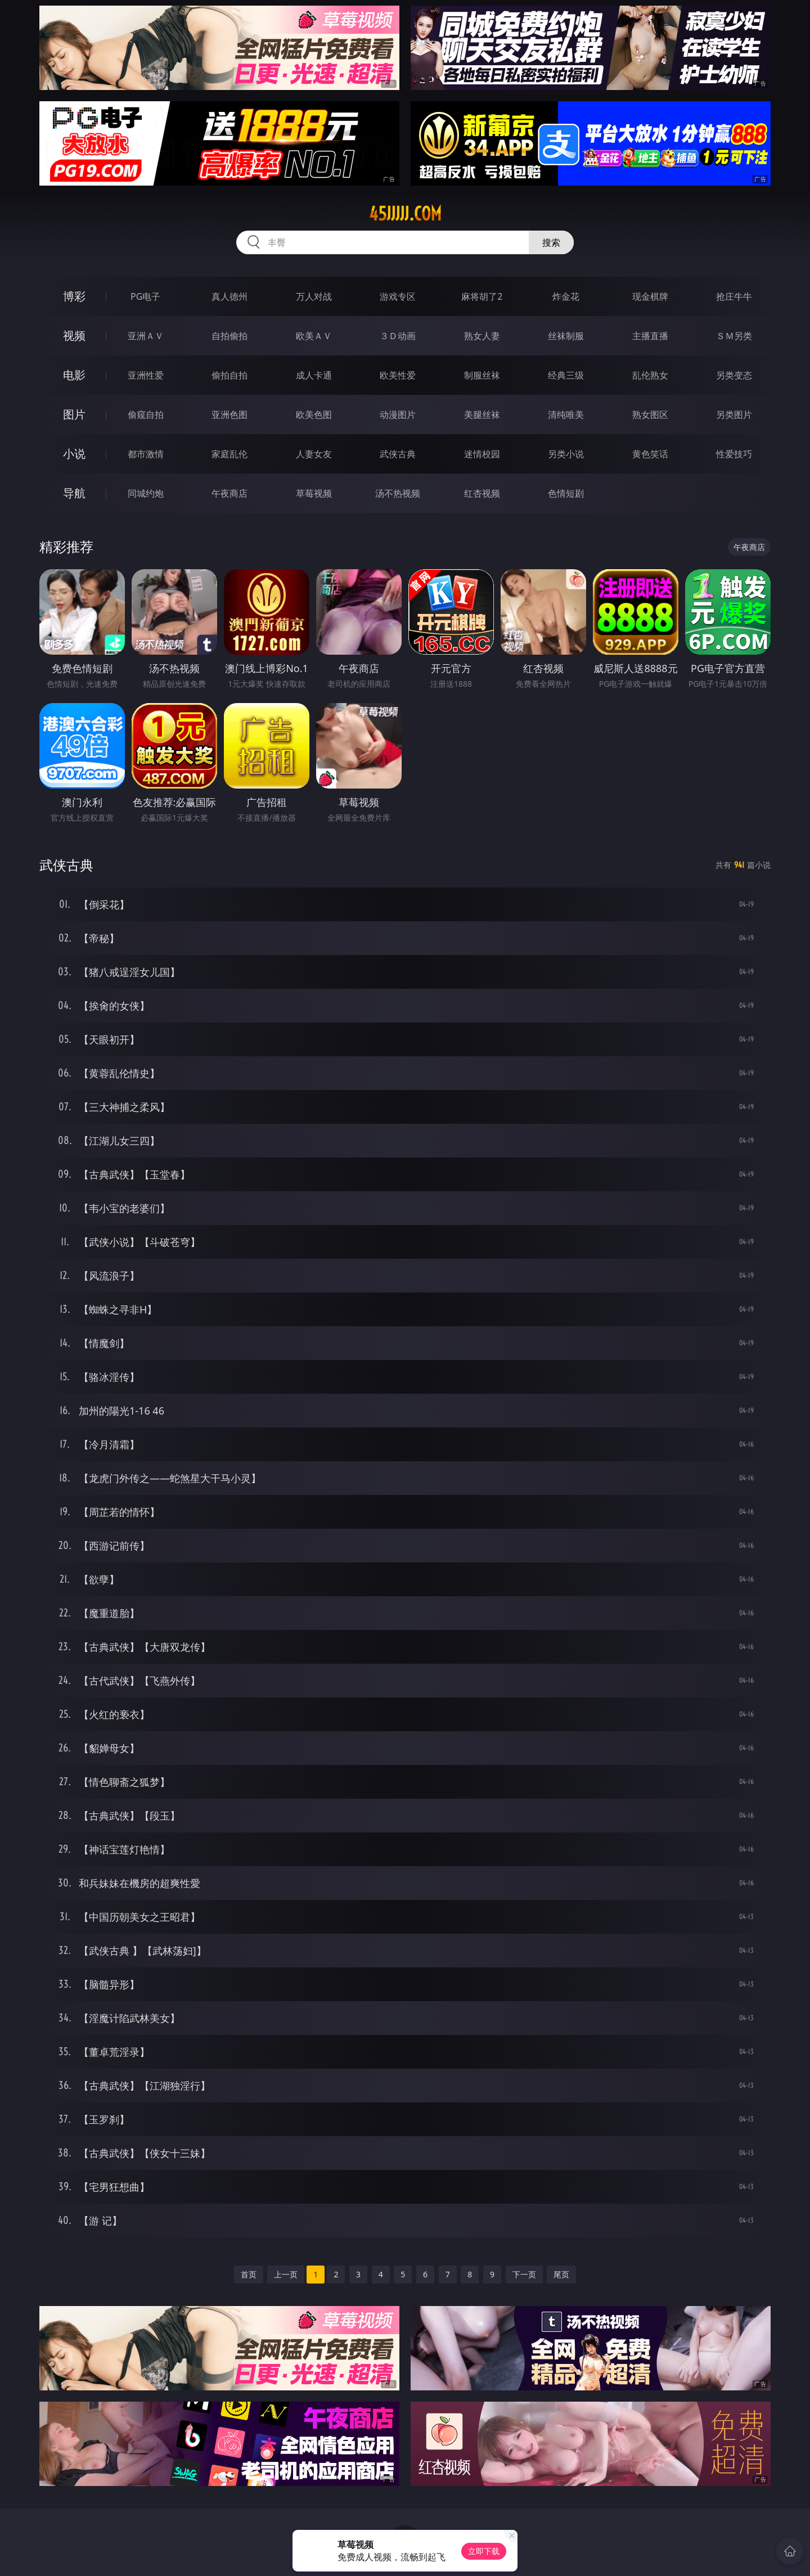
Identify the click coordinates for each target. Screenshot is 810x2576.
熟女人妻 (482, 336)
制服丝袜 (482, 375)
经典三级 (566, 375)
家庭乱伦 (230, 454)
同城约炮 (146, 493)
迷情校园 (482, 454)
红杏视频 (482, 493)
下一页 (524, 2274)
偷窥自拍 (146, 414)
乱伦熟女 (650, 375)
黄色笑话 (650, 454)
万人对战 (314, 296)
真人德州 (230, 296)
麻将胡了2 (481, 296)
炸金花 (565, 296)
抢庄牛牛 (734, 296)
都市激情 (146, 454)
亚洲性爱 (146, 375)
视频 (74, 335)
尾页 (561, 2274)
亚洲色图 (230, 414)
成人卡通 (314, 375)
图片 (74, 414)
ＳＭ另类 (734, 336)
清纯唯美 (566, 414)
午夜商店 (230, 493)
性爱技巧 (734, 454)
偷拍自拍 (230, 375)
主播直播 (650, 336)
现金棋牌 (650, 296)
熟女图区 (650, 414)
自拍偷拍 (230, 336)
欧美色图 (314, 414)
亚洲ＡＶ (146, 336)
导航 (74, 493)
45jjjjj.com (405, 213)
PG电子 (145, 296)
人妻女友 (314, 454)
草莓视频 (314, 493)
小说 (74, 453)
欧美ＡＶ (314, 336)
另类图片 (734, 414)
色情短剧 (566, 493)
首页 (248, 2274)
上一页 (286, 2274)
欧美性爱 (398, 375)
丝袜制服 (566, 336)
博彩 (74, 296)
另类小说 (566, 454)
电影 (74, 374)
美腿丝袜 (482, 414)
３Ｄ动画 (398, 336)
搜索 (551, 242)
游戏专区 (398, 296)
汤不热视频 (397, 493)
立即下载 (484, 2551)
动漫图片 (398, 414)
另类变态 (734, 375)
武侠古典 (398, 454)
